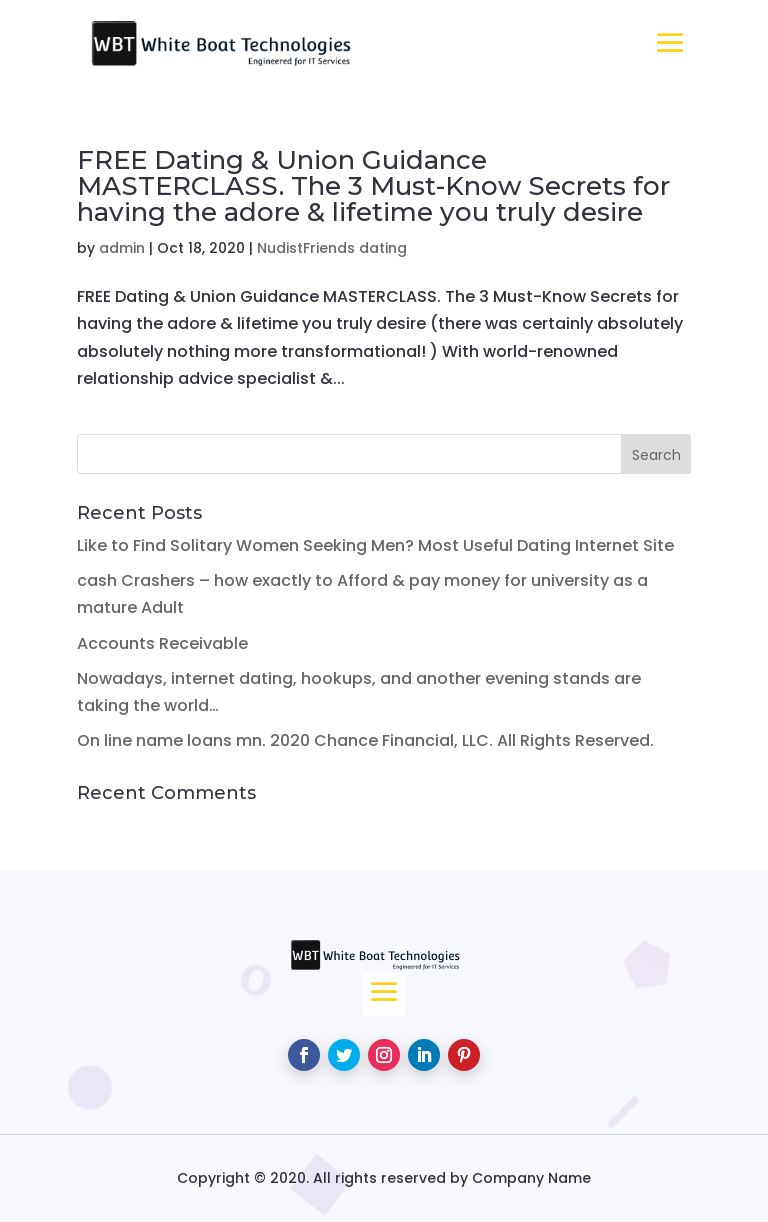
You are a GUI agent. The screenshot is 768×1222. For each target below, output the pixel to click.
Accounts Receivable (162, 643)
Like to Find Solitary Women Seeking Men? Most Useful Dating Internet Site (375, 545)
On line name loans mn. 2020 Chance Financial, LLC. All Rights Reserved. (365, 740)
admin (122, 248)
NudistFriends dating (332, 248)
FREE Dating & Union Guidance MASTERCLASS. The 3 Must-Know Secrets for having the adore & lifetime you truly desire (373, 186)
